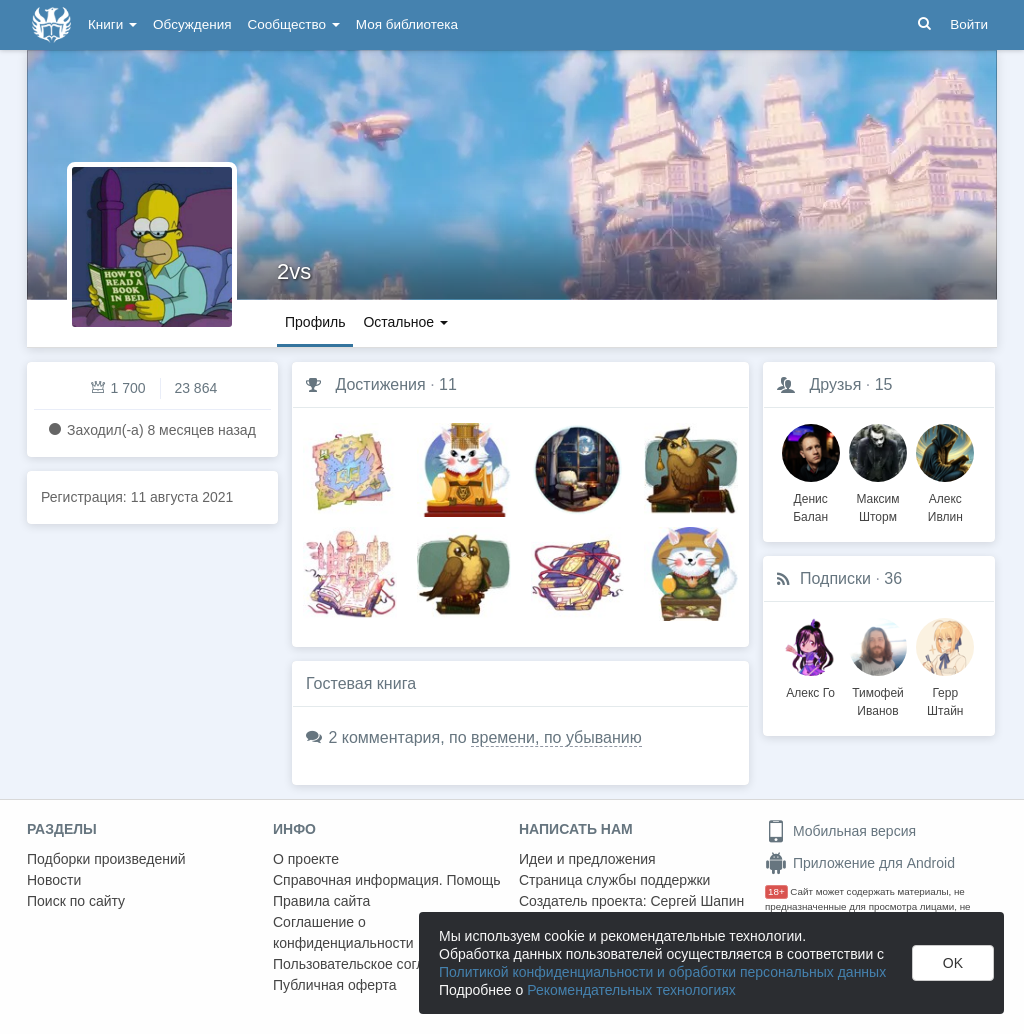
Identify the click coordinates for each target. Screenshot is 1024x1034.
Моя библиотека (407, 24)
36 (893, 578)
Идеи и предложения (587, 859)
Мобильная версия (840, 831)
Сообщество (294, 24)
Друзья (835, 384)
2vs (294, 271)
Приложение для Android (860, 863)
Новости (54, 880)
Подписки (835, 578)
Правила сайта (321, 901)
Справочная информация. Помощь (387, 880)
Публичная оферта (335, 985)
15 (884, 384)
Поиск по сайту (76, 901)
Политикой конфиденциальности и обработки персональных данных (662, 972)
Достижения (380, 384)
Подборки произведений (106, 859)
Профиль (315, 322)
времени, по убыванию (556, 737)
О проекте (306, 859)
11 (448, 384)
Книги (112, 24)
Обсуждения (192, 24)
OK (953, 963)
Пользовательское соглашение (374, 964)
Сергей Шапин (697, 901)
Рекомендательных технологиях (631, 990)
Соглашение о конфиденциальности (343, 932)
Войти (969, 24)
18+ (776, 891)
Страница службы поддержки (614, 880)
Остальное (405, 322)
